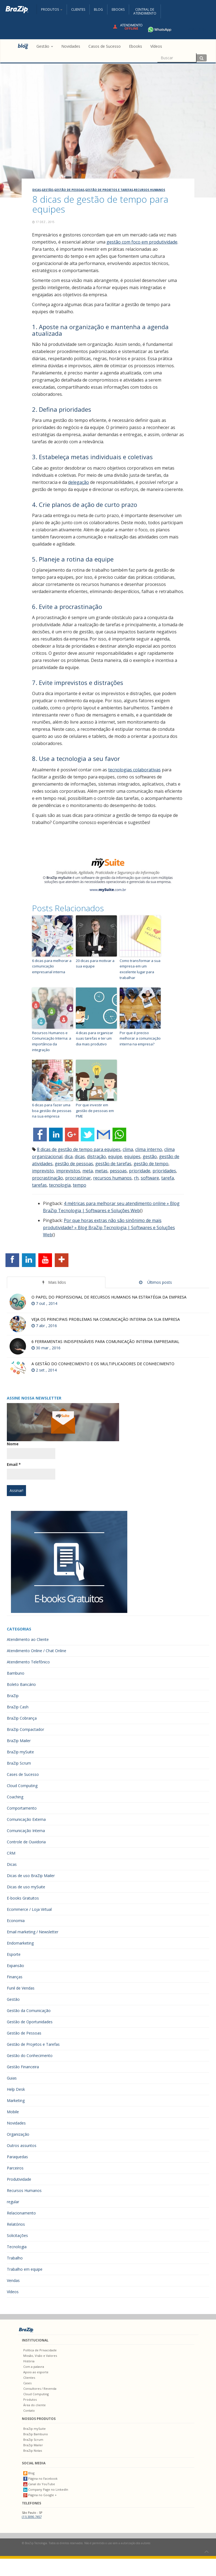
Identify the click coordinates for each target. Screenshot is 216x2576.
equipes (132, 1156)
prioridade (139, 1171)
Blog (98, 9)
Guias (12, 2078)
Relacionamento (21, 2213)
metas (101, 1171)
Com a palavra (33, 2367)
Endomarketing (20, 1943)
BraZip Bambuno (35, 2434)
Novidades (16, 2123)
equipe (115, 1156)
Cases (27, 2383)
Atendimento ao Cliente (28, 1639)
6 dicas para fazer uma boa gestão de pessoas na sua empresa (51, 1110)
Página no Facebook (40, 2478)
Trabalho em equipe (24, 2269)
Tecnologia (17, 2246)
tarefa (167, 1178)
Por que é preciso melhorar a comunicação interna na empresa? (140, 1038)
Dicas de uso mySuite (26, 1886)
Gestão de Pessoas (69, 190)
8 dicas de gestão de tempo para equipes (78, 1149)
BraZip (13, 1695)
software (150, 1178)
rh (136, 1178)
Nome (13, 1443)
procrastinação (47, 1178)
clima (128, 1149)
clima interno (148, 1149)
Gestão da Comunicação (29, 2010)
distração (96, 1156)
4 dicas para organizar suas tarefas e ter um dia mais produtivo (94, 1038)
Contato (29, 2410)
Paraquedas (17, 2156)
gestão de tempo (151, 1164)
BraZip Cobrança (22, 1718)
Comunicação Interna (26, 1830)
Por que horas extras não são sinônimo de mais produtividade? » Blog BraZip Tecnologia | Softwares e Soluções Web (109, 1227)
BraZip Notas (32, 2450)
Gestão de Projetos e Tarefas (109, 190)
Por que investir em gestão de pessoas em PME (95, 1110)
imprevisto (43, 1171)
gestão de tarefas (113, 1164)
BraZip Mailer (19, 1740)
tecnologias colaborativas (134, 770)
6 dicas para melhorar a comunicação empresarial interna (51, 966)
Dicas (36, 190)
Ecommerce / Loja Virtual (29, 1909)
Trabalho (15, 2258)
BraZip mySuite (20, 1751)
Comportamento (22, 1808)
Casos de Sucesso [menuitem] (104, 46)
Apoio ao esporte (35, 2372)
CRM (11, 1853)
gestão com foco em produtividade (141, 242)
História (28, 2361)
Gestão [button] (44, 46)
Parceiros (15, 2168)
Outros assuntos (21, 2145)
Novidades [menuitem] (70, 46)
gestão (150, 1156)
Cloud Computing (22, 1785)
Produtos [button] (51, 9)
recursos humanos (112, 1178)
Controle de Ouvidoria (26, 1841)
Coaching (15, 1796)
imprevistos (68, 1171)
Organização (18, 2134)
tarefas (39, 1185)
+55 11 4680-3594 (176, 29)
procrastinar (78, 1178)
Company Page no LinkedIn (45, 2489)
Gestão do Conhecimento (30, 2055)
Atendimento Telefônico (28, 1661)
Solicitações (17, 2235)
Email (14, 1464)
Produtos (30, 2399)
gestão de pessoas (74, 1164)
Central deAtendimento (144, 11)
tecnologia (60, 1185)
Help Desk (16, 2089)
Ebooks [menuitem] (135, 46)
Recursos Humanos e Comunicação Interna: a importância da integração (51, 1041)
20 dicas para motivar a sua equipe (95, 963)
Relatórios (16, 2224)
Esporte (14, 1954)
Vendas (13, 2280)
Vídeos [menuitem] (156, 46)
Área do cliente (34, 2405)
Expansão (15, 1965)
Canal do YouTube (39, 2484)
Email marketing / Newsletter (32, 1931)
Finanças (14, 1976)
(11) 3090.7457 (32, 2517)
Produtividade (19, 2179)
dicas (80, 1156)
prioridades (164, 1171)
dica (69, 1156)
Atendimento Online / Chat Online (36, 1650)
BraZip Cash (17, 1706)
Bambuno (15, 1673)
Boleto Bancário (21, 1684)
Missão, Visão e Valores (40, 2356)
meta (87, 1171)
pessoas (118, 1171)
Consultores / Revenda (39, 2388)
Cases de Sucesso (23, 1774)
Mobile (13, 2111)
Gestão (47, 190)
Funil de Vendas (20, 1988)
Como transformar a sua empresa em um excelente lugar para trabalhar (140, 969)
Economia (16, 1920)
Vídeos (13, 2291)
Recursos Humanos (149, 190)
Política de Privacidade (40, 2350)
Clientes (78, 9)
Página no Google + (40, 2495)
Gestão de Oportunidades (30, 2021)
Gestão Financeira (23, 2066)
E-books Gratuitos (23, 1898)
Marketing (16, 2100)
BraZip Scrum (19, 1763)
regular (13, 2201)
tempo (79, 1185)
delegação (78, 482)
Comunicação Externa (26, 1819)
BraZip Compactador (25, 1729)
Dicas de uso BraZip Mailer (31, 1875)
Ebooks (118, 9)
